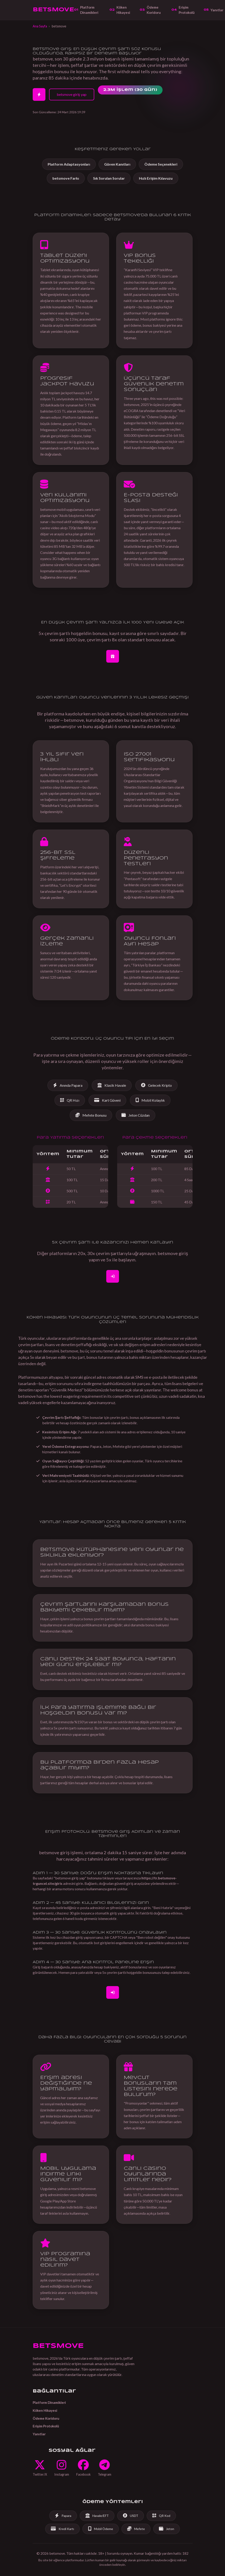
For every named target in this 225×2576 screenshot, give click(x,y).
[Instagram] (61, 2468)
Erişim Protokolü (183, 9)
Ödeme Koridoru (150, 9)
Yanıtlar (213, 10)
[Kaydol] (112, 1276)
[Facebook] (83, 2468)
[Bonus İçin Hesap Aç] (112, 656)
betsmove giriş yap (72, 94)
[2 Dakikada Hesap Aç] (39, 94)
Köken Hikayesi (119, 9)
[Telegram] (104, 2468)
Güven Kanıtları (117, 164)
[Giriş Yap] (112, 1992)
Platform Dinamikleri (86, 9)
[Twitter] (40, 2468)
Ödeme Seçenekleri (160, 164)
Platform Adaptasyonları (69, 164)
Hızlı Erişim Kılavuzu (156, 178)
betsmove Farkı (65, 178)
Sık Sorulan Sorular (109, 178)
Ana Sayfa (40, 26)
